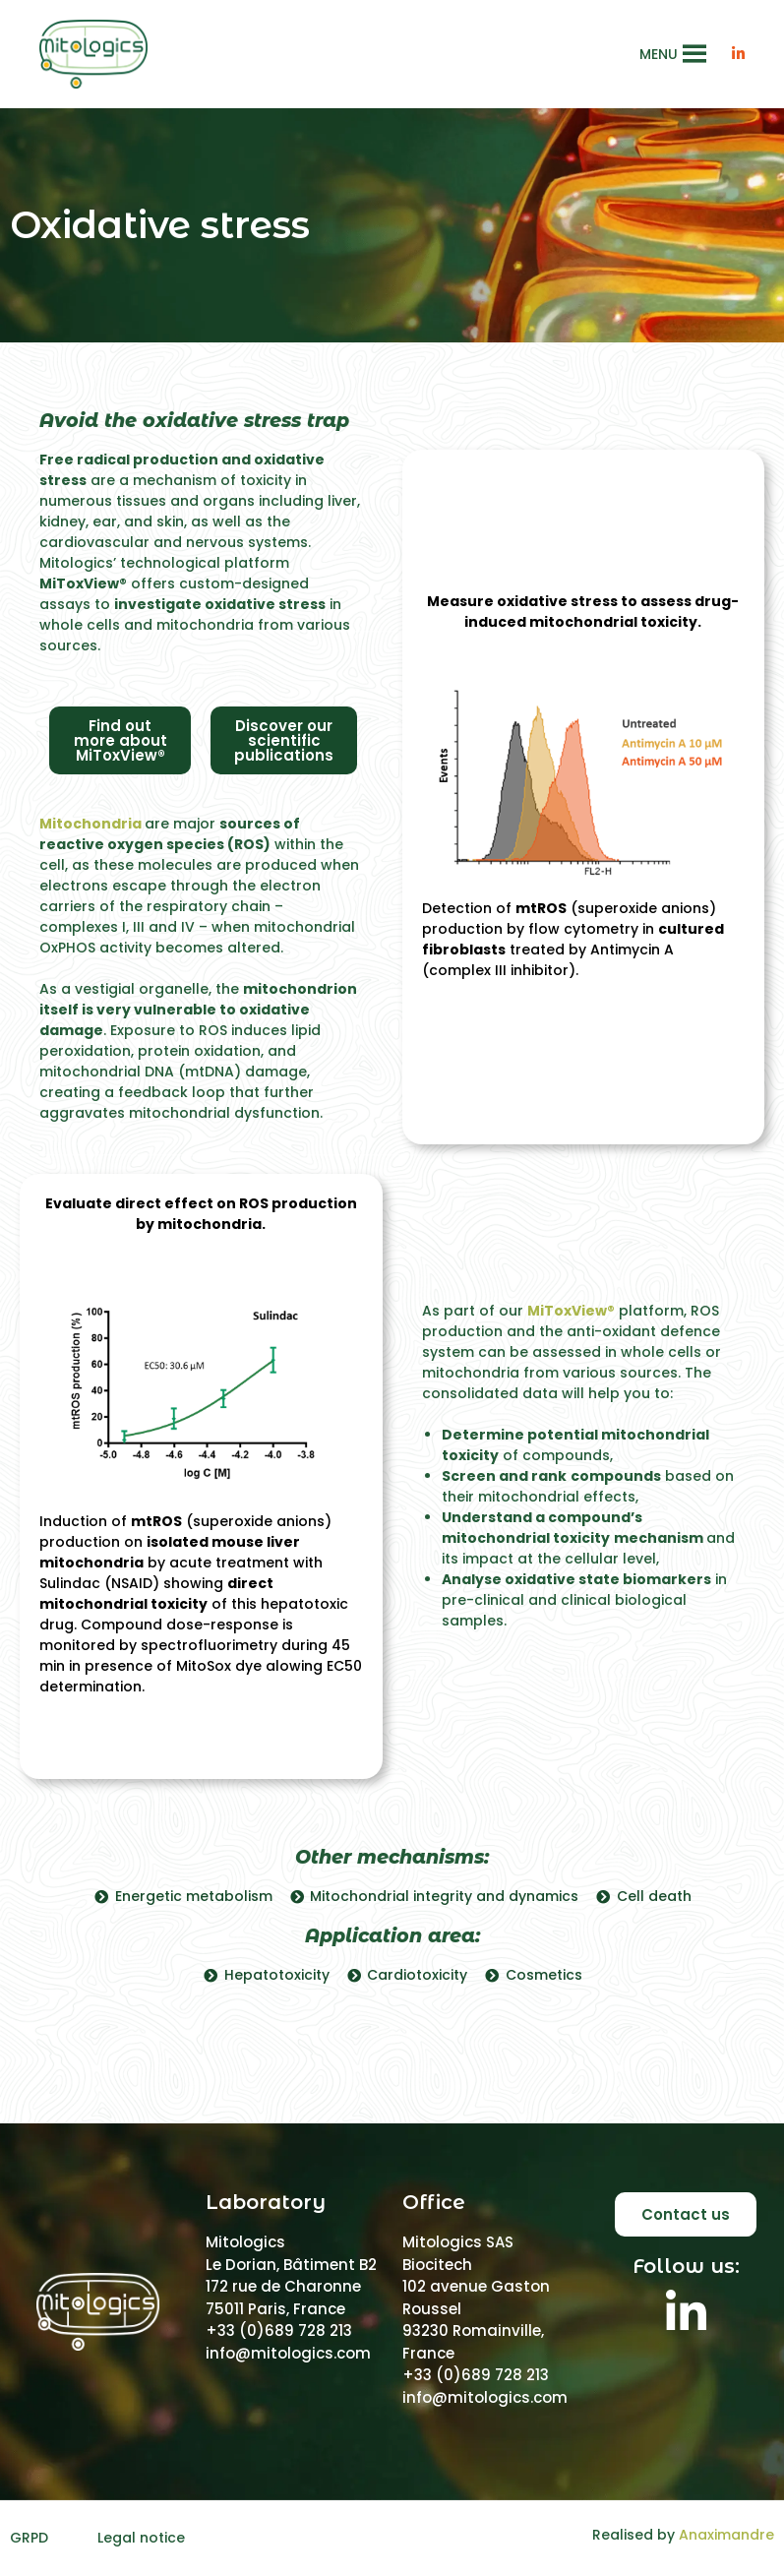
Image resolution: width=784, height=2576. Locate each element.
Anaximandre (726, 2535)
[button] (658, 54)
